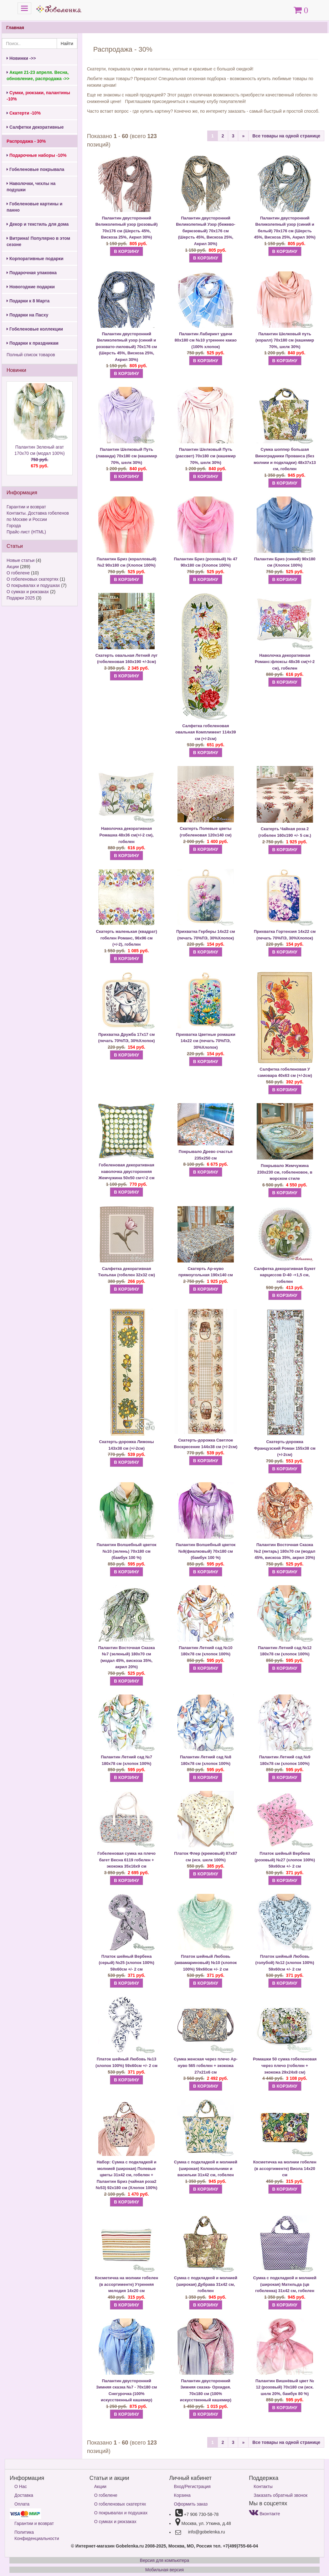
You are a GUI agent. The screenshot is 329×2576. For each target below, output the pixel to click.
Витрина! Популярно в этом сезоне (38, 241)
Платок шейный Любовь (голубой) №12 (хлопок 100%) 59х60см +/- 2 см (284, 1963)
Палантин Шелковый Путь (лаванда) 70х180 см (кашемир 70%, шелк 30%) (126, 456)
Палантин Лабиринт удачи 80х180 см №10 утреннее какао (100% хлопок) (206, 340)
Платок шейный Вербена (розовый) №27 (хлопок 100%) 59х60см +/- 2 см (284, 1860)
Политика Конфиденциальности (36, 2535)
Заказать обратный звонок (280, 2495)
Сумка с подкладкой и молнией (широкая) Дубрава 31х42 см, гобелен (205, 2284)
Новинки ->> (21, 58)
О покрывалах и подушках (33, 585)
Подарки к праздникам (33, 343)
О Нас (20, 2486)
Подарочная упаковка (32, 272)
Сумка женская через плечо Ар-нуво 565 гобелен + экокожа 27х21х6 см (205, 2065)
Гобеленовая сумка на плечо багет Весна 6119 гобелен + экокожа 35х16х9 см (126, 1860)
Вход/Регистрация (192, 2486)
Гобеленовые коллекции (35, 329)
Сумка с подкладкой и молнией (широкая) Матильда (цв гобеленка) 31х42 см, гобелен (284, 2284)
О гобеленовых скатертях (33, 579)
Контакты (263, 2486)
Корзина (182, 2495)
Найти (67, 43)
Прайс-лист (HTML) (26, 531)
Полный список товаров (31, 354)
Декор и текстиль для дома (38, 224)
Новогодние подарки (31, 286)
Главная (15, 27)
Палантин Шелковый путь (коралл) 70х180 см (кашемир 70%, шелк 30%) (284, 340)
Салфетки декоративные (35, 127)
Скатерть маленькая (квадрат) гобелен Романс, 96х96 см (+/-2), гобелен (126, 938)
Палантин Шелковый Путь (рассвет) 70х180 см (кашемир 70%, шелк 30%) (206, 456)
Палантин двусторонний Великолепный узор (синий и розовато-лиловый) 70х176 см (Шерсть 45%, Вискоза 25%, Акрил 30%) (126, 347)
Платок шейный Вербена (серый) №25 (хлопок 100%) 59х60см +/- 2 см (126, 1963)
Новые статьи (20, 560)
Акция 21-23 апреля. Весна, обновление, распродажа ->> (38, 75)
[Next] (243, 136)
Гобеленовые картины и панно (34, 207)
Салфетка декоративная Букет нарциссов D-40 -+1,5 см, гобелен (285, 1275)
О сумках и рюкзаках (28, 591)
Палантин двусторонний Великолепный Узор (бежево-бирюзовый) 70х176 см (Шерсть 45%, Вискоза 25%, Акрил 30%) (205, 231)
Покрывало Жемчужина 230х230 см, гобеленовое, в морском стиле (284, 1172)
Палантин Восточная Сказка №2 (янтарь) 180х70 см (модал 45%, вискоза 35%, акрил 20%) (284, 1551)
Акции (13, 566)
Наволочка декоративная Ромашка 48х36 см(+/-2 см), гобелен (127, 835)
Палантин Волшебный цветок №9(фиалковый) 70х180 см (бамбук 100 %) (205, 1551)
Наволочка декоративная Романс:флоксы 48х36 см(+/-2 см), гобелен (285, 662)
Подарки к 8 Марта (28, 300)
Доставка (23, 2495)
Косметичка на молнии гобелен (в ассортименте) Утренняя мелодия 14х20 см (126, 2284)
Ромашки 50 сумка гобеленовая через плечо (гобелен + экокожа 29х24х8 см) (284, 2065)
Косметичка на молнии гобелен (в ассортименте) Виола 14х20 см (284, 2168)
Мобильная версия (164, 2569)
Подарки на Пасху (27, 314)
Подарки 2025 (21, 597)
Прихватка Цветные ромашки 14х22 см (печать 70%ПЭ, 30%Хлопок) (205, 1041)
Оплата (21, 2504)
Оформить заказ (191, 2504)
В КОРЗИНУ (126, 251)
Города (14, 525)
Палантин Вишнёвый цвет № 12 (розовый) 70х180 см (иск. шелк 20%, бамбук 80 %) (284, 2387)
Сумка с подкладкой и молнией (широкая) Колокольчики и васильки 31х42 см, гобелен (205, 2168)
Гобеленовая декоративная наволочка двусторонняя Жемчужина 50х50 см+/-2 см (127, 1171)
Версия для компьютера (164, 2560)
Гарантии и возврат (26, 506)
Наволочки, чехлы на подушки (31, 186)
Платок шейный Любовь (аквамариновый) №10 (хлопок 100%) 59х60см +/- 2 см (205, 1963)
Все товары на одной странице (286, 135)
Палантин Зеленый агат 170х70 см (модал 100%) (39, 457)
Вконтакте (264, 2513)
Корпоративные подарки (35, 258)
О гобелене (18, 572)
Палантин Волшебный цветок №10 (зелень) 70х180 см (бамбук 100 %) (127, 1551)
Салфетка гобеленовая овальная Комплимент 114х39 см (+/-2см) (205, 732)
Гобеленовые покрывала (35, 169)
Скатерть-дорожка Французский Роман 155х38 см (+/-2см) (285, 1448)
